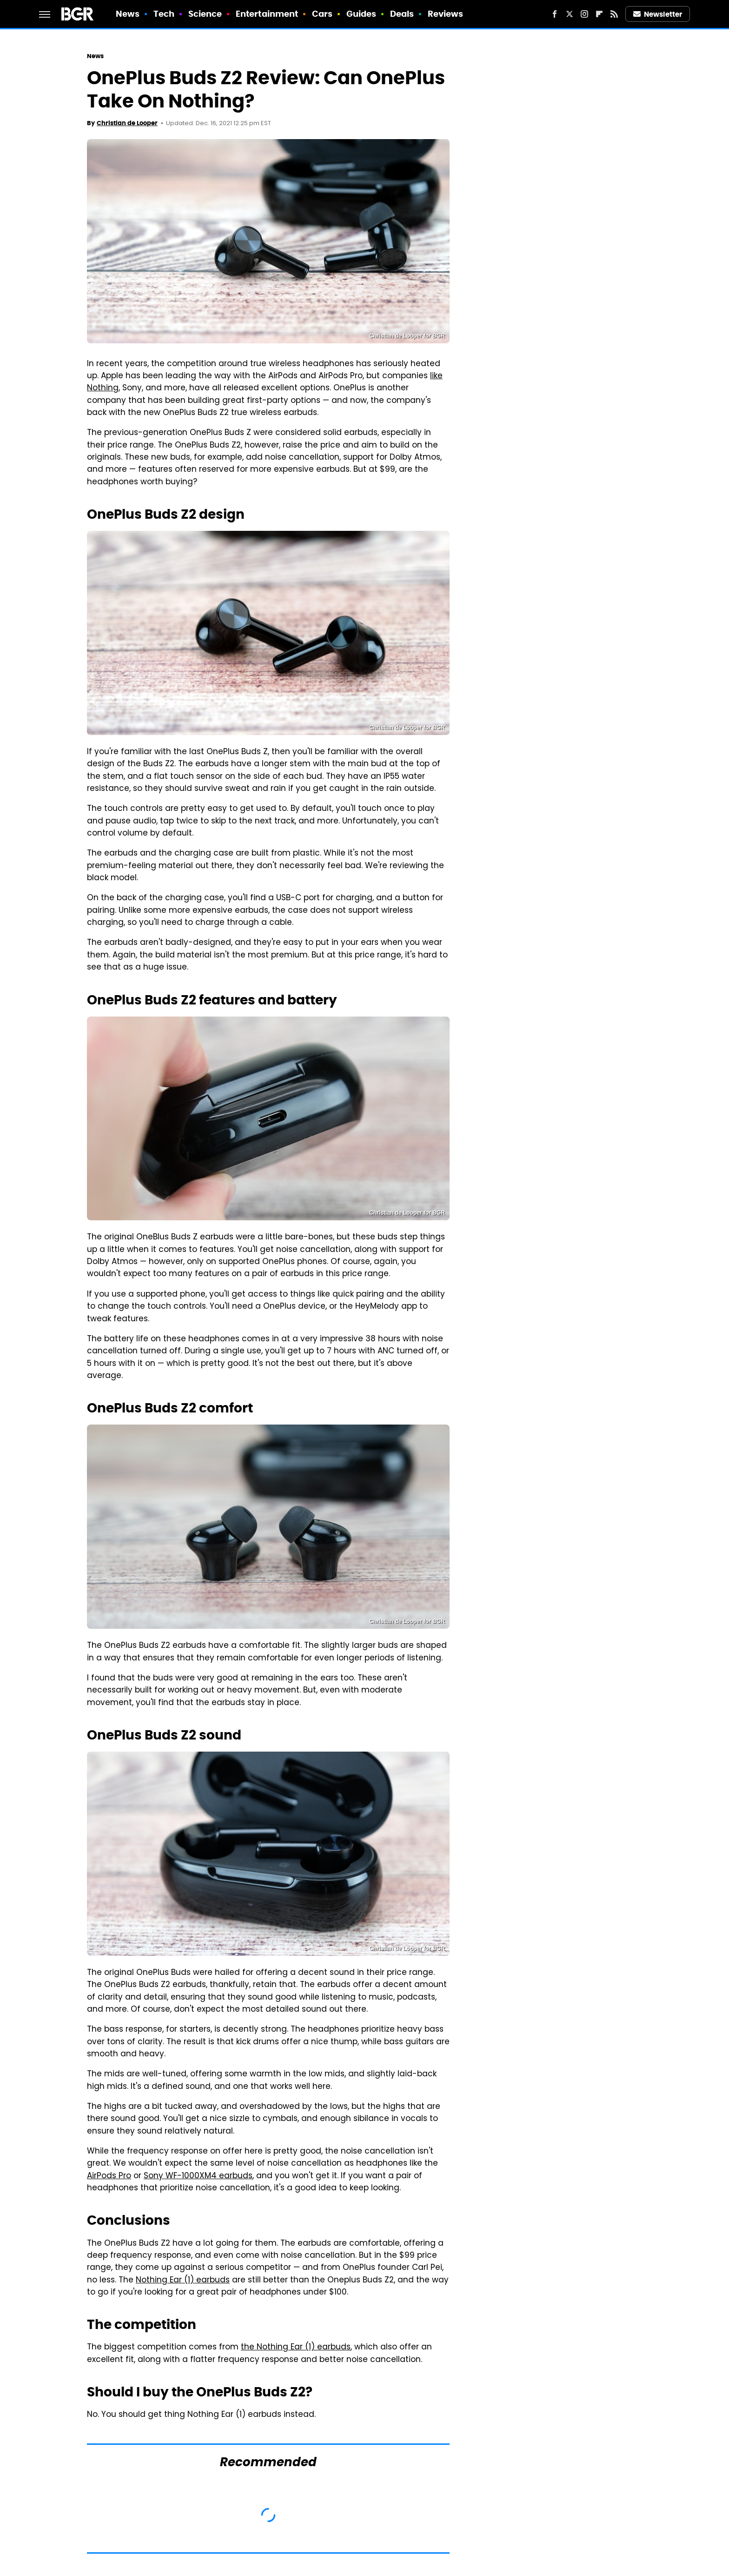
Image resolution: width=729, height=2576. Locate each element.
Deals (402, 13)
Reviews (446, 13)
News (127, 13)
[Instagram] (584, 14)
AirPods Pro (109, 2176)
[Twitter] (569, 14)
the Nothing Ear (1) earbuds (296, 2347)
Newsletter (658, 14)
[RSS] (614, 14)
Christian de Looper (127, 123)
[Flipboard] (599, 14)
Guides (361, 13)
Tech (163, 13)
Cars (322, 13)
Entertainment (267, 13)
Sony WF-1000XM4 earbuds (198, 2176)
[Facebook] (554, 14)
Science (205, 13)
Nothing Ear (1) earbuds (183, 2280)
